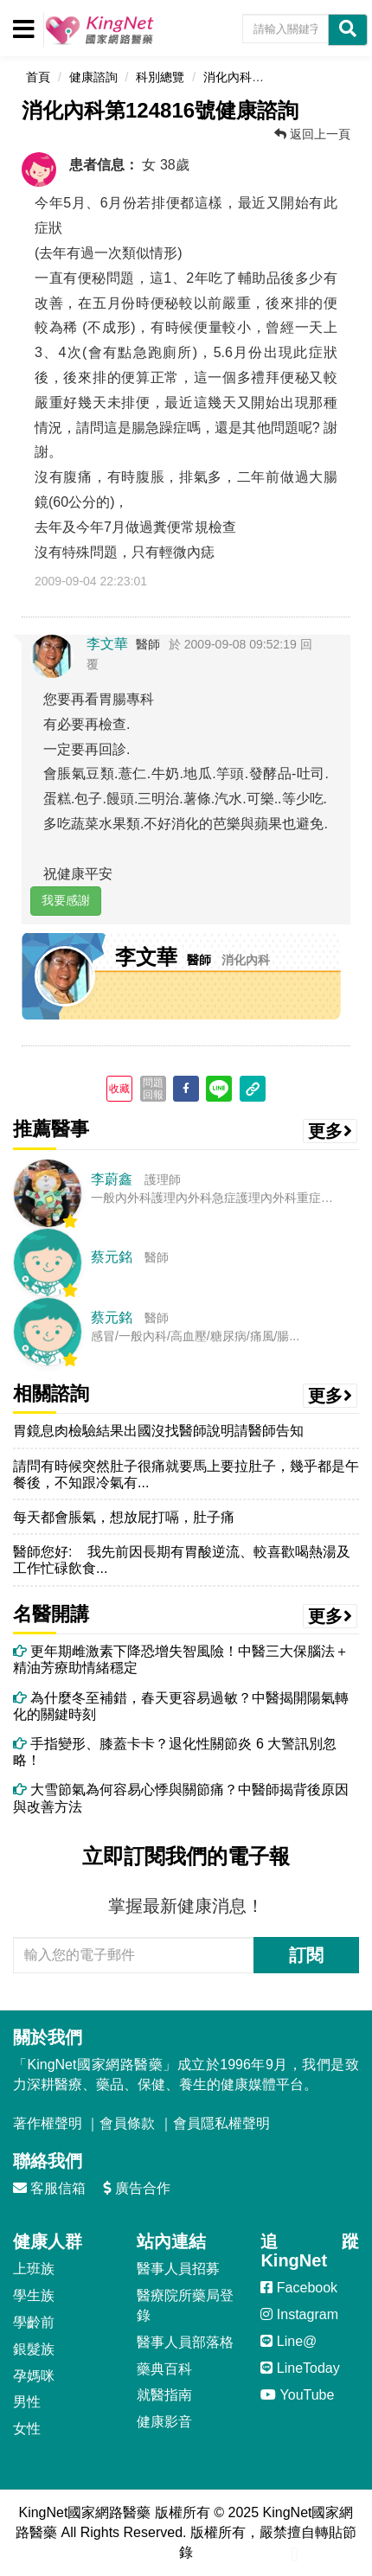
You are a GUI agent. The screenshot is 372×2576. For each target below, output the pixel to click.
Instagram (299, 2314)
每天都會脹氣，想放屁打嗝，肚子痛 (123, 1517)
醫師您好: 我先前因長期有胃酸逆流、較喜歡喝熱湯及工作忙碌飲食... (181, 1560)
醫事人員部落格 (185, 2342)
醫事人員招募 (178, 2268)
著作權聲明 (47, 2123)
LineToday (299, 2368)
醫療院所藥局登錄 (185, 2305)
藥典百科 (164, 2369)
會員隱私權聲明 (221, 2123)
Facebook (298, 2287)
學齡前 (34, 2322)
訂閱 (306, 1955)
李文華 (107, 643)
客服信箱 (49, 2188)
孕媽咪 (34, 2375)
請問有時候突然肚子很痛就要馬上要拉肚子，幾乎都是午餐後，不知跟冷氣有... (186, 1474)
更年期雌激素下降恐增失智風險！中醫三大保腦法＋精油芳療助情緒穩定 (181, 1659)
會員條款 (127, 2123)
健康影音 (164, 2421)
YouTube (297, 2394)
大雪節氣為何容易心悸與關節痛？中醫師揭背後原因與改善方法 (181, 1797)
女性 (27, 2428)
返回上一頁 (312, 134)
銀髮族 (34, 2349)
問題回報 (153, 1089)
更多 (330, 1131)
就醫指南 (164, 2394)
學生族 (34, 2295)
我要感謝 (66, 900)
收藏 (119, 1089)
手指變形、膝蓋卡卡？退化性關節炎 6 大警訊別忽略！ (175, 1751)
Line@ (288, 2341)
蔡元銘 (111, 1257)
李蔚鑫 (111, 1179)
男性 (27, 2401)
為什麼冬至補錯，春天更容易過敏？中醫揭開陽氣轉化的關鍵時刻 (181, 1706)
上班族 (34, 2268)
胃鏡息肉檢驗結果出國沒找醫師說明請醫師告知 (158, 1430)
